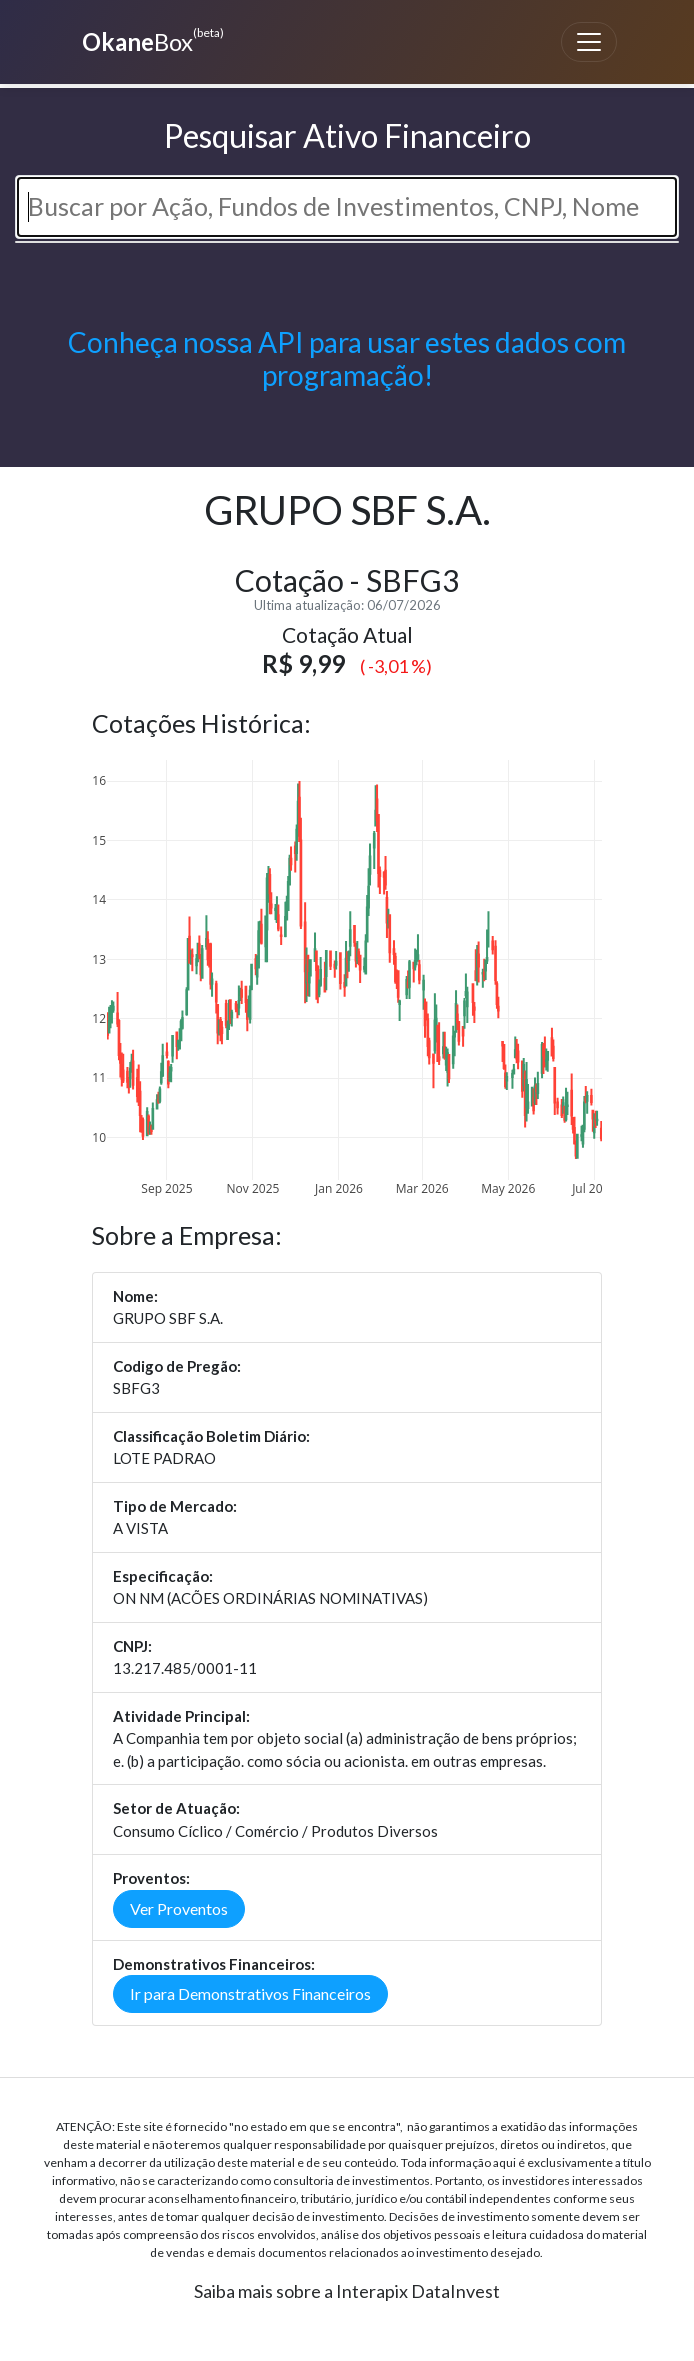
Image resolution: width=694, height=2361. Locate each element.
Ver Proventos (179, 1908)
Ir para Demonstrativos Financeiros (250, 1993)
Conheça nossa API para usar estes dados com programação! (347, 359)
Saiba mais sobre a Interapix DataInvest (347, 2291)
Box (150, 40)
